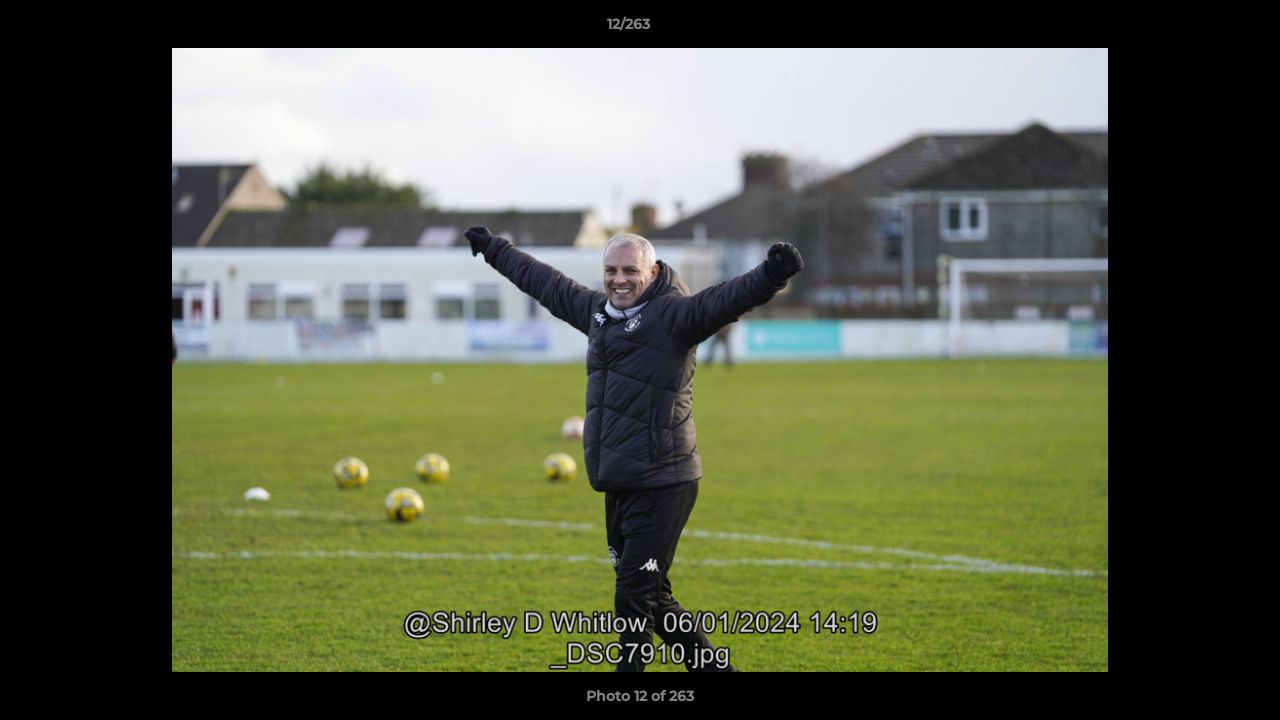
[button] (1196, 29)
